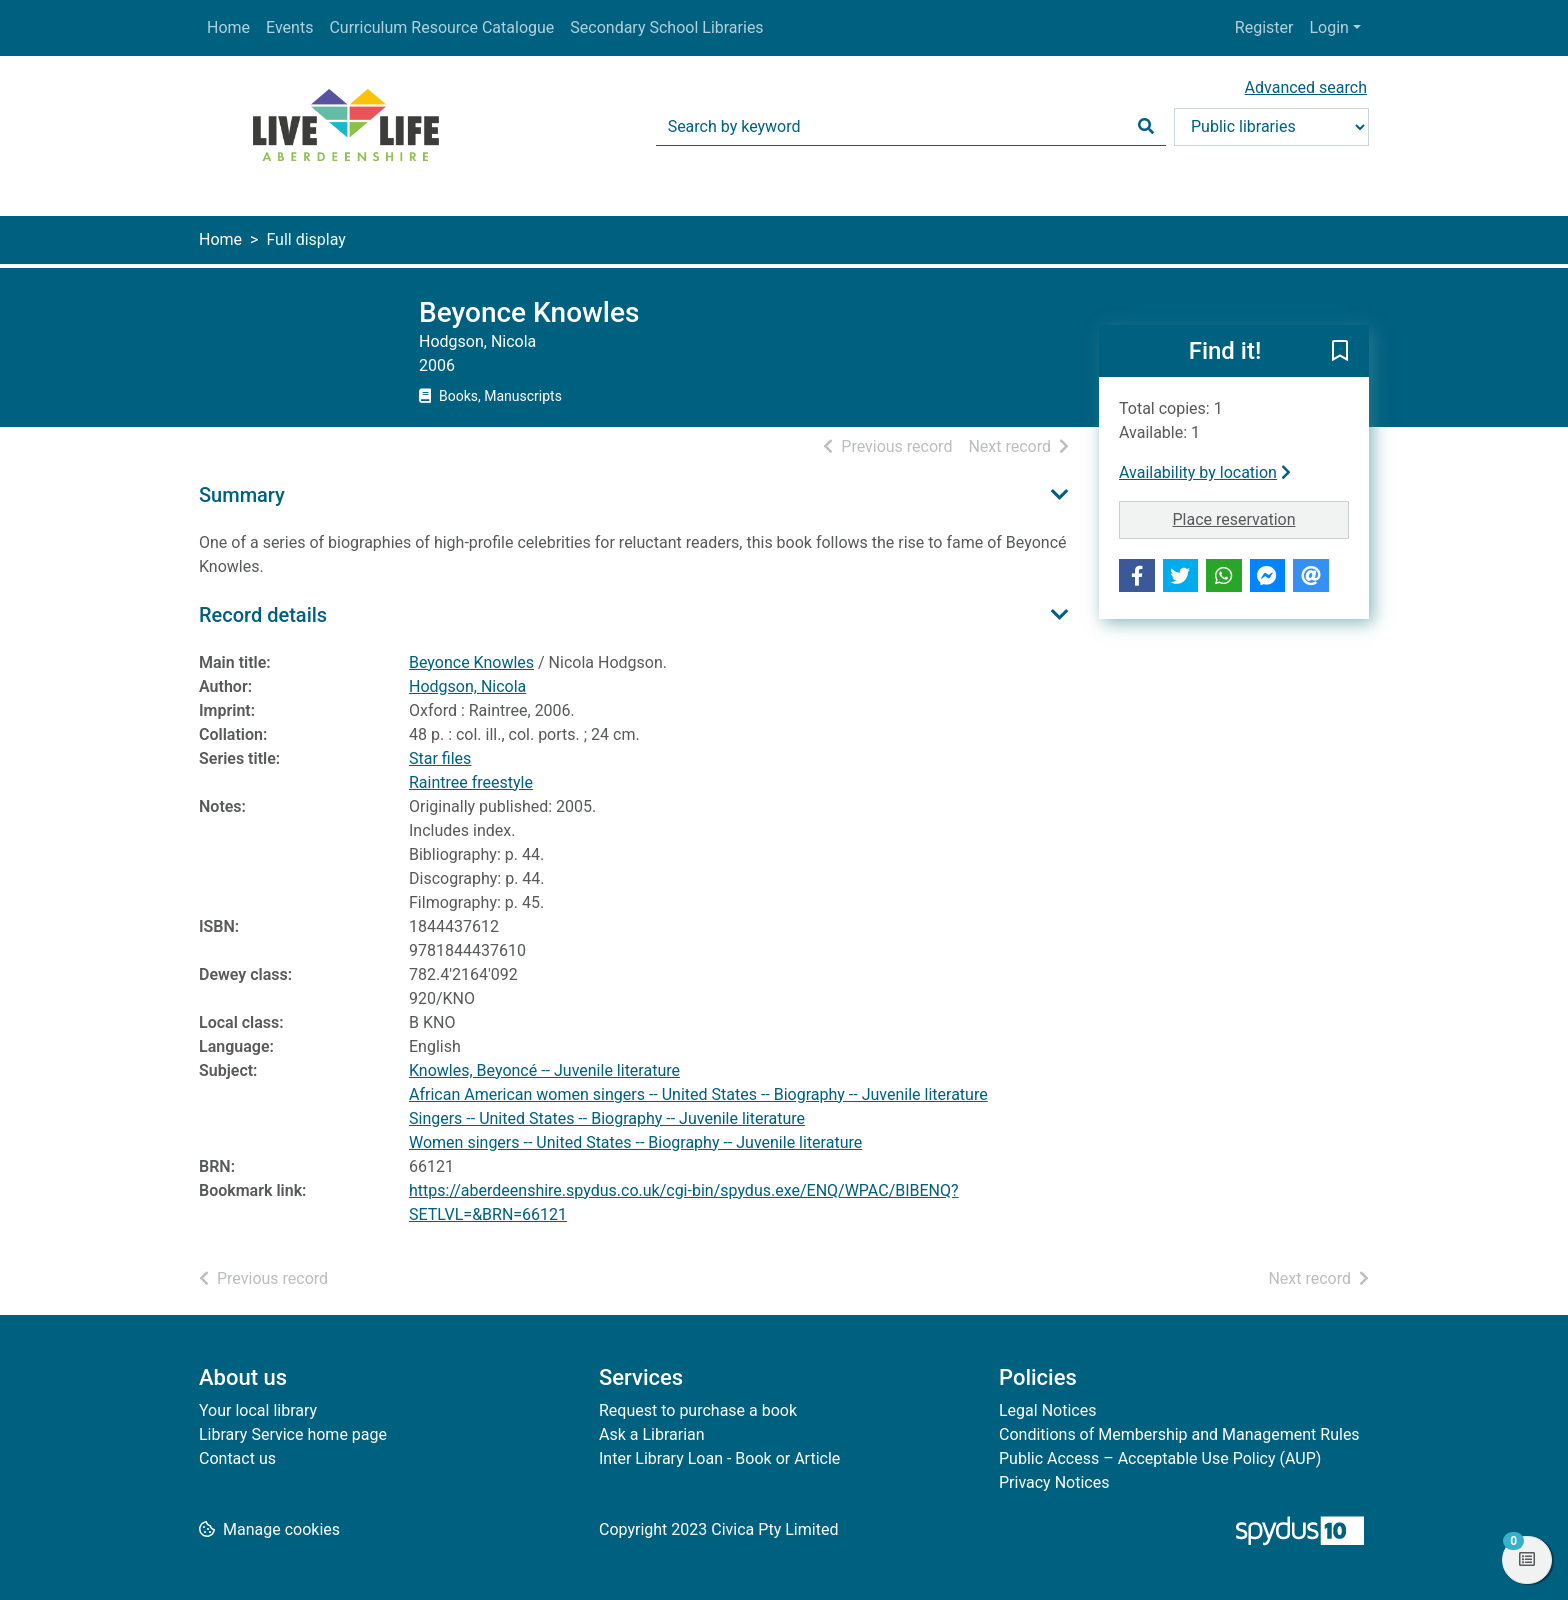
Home (228, 27)
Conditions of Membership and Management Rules (1179, 1434)
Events (289, 27)
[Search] (1146, 127)
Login (1328, 27)
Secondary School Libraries (666, 27)
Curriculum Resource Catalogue (441, 27)
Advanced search (1306, 87)
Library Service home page (293, 1434)
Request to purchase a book (698, 1410)
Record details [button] (263, 615)
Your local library (258, 1410)
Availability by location (1205, 472)
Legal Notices (1047, 1410)
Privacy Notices (1054, 1482)
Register (1264, 27)
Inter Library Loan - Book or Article (719, 1458)
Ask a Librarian (652, 1434)
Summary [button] (242, 495)
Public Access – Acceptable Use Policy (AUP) (1160, 1458)
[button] (1340, 352)
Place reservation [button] (1261, 518)
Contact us (237, 1458)
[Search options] (1271, 127)
